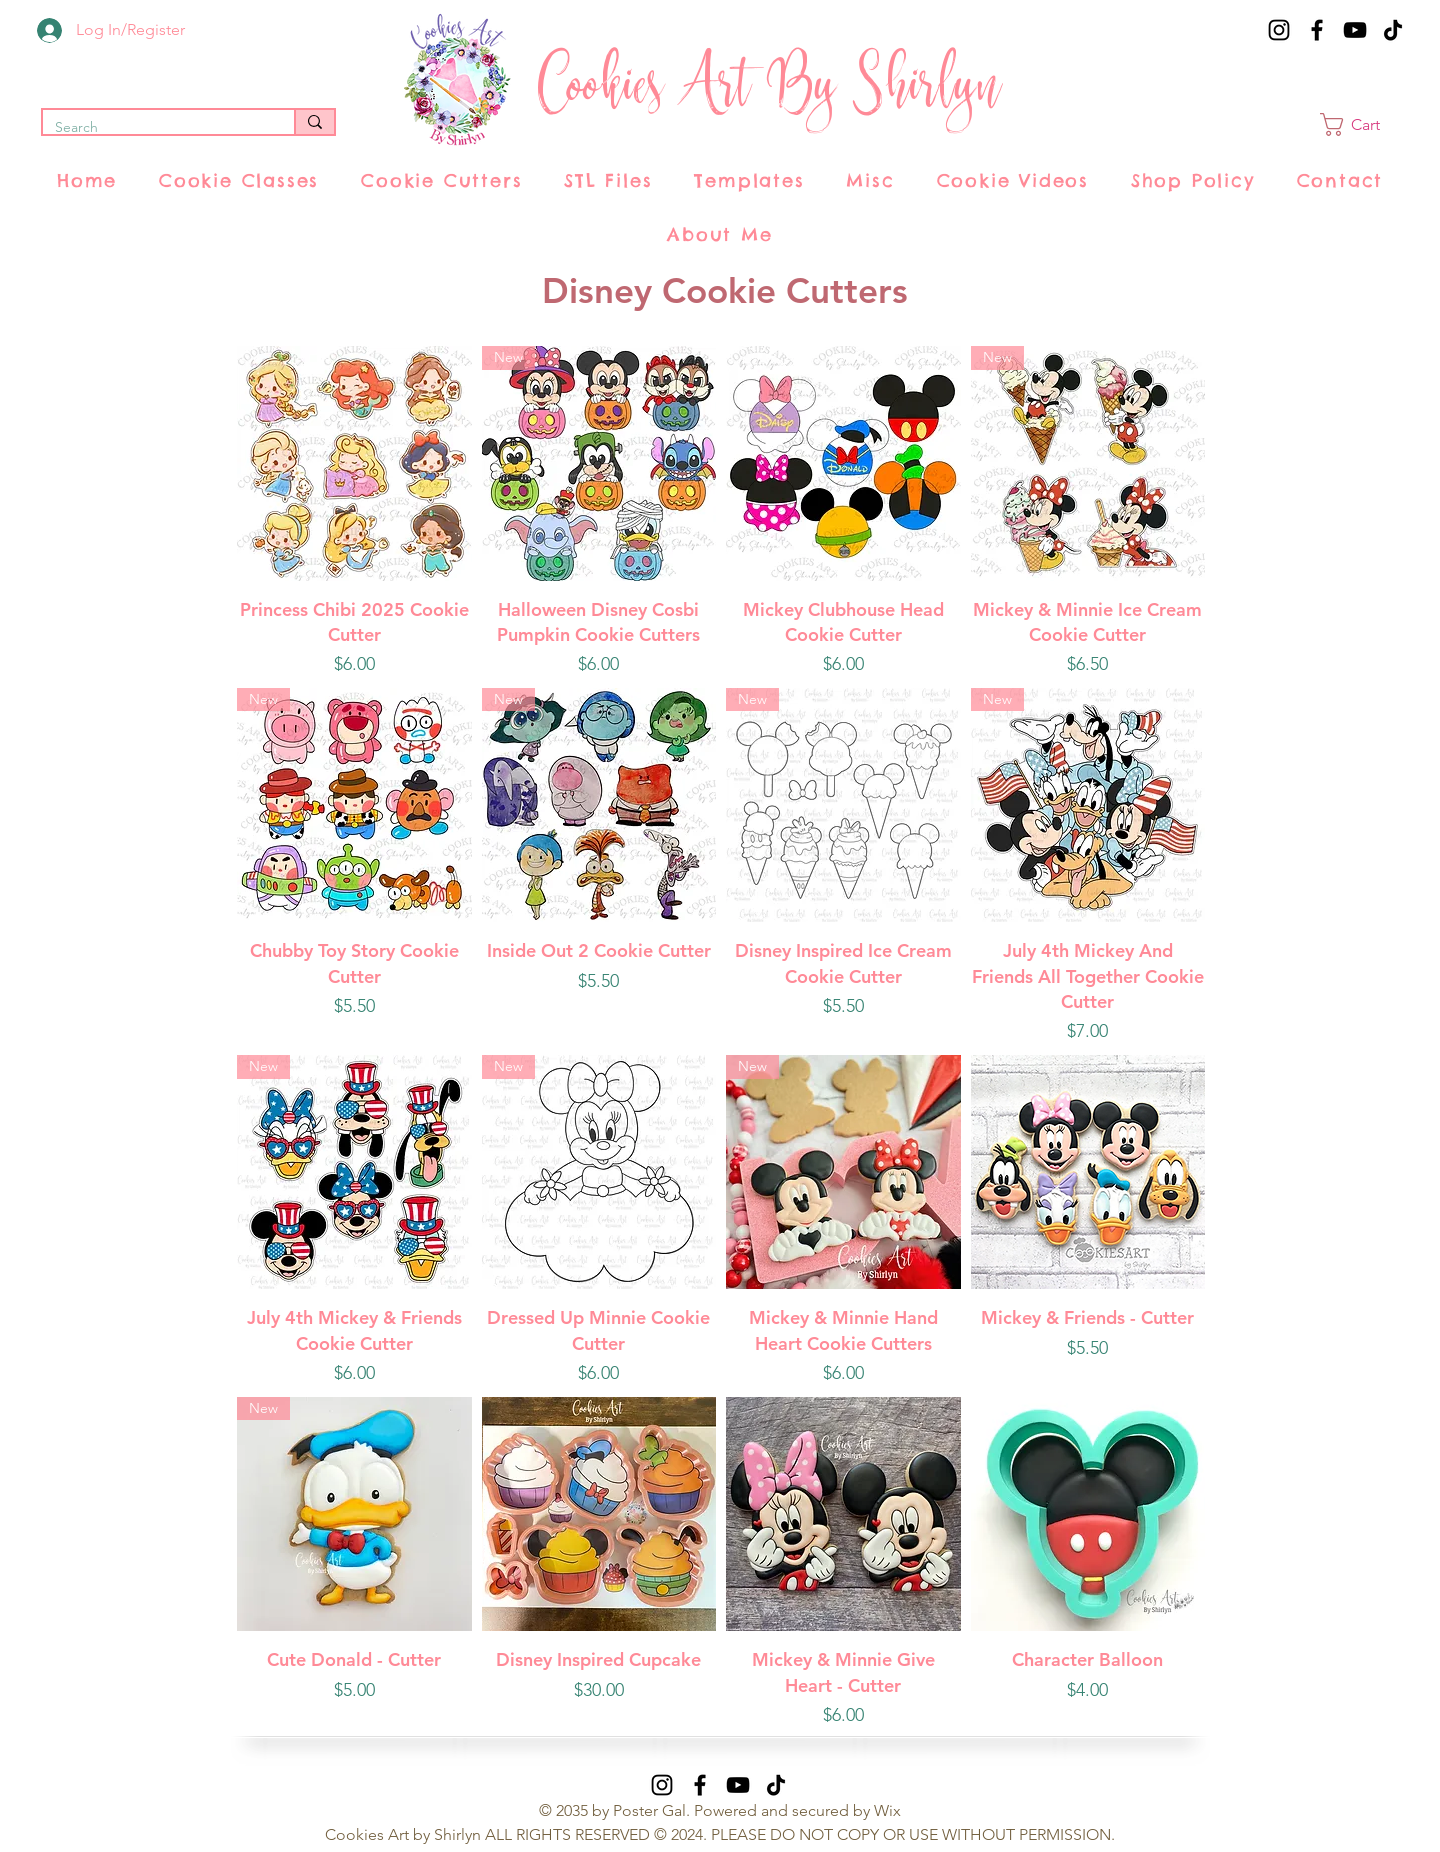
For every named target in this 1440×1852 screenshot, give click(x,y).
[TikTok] (1393, 30)
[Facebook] (1317, 30)
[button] (1363, 124)
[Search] (153, 128)
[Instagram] (1279, 30)
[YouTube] (1355, 30)
